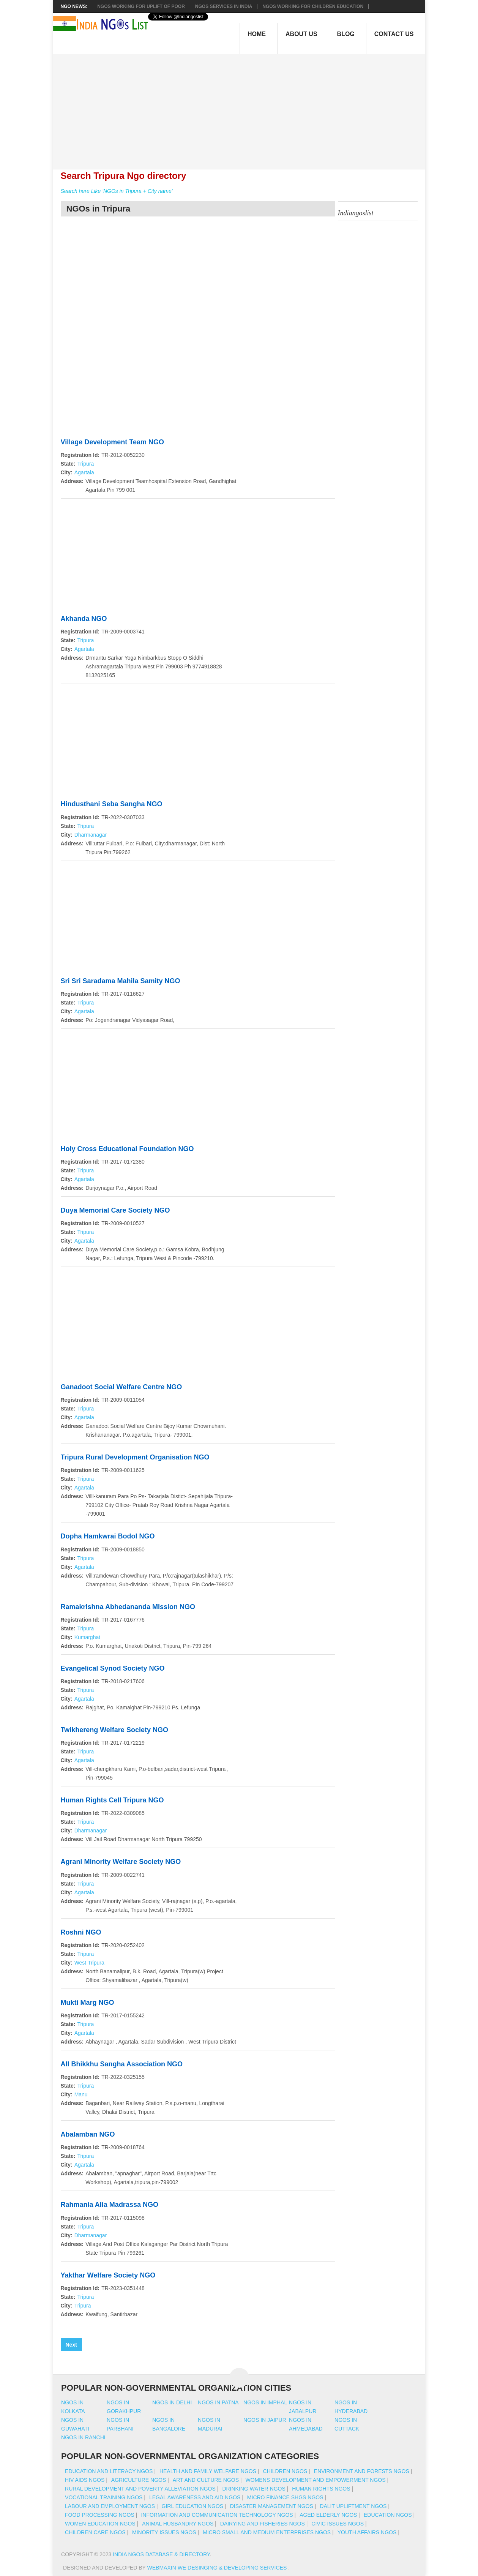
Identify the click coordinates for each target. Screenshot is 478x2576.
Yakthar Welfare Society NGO (108, 2275)
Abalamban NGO (88, 2134)
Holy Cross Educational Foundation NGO (127, 1149)
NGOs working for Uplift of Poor (141, 6)
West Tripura (89, 1963)
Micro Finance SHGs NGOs (285, 2497)
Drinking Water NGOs (253, 2489)
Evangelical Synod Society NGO (113, 1668)
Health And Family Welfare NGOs (207, 2471)
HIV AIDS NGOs (84, 2480)
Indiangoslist (356, 213)
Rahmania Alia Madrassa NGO (109, 2204)
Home (257, 34)
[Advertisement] (242, 107)
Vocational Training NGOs (103, 2497)
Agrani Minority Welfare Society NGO (121, 1861)
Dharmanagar (90, 835)
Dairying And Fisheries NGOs (262, 2524)
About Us (301, 34)
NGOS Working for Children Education (312, 6)
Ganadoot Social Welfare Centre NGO (121, 1387)
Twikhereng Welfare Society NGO (114, 1730)
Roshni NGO (81, 1932)
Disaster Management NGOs (271, 2506)
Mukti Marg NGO (87, 2002)
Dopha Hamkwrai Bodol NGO (108, 1536)
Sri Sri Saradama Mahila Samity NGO (120, 981)
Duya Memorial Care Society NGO (115, 1210)
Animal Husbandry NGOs (177, 2524)
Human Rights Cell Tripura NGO (112, 1800)
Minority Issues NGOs (164, 2532)
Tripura (85, 464)
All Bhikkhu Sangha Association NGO (122, 2064)
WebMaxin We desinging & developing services (218, 2568)
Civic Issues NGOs (337, 2524)
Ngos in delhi (172, 2402)
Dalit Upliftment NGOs (353, 2506)
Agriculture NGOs (138, 2480)
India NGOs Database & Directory (161, 2554)
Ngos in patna (218, 2402)
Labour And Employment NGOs (110, 2506)
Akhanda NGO (84, 618)
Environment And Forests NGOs (361, 2471)
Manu (81, 2094)
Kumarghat (87, 1637)
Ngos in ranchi (83, 2437)
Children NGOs (285, 2471)
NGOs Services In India (223, 6)
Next (71, 2345)
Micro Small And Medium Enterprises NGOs (267, 2532)
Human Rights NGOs (321, 2489)
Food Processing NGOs (99, 2515)
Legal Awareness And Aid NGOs (194, 2497)
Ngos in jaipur (264, 2420)
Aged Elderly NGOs (328, 2515)
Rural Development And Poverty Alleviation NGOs (140, 2489)
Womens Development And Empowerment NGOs (316, 2480)
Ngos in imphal (265, 2402)
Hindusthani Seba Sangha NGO (111, 804)
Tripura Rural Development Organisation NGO (135, 1457)
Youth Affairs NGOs (367, 2532)
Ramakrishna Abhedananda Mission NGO (128, 1607)
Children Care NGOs (95, 2532)
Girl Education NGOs (193, 2506)
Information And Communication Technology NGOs (217, 2515)
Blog (346, 34)
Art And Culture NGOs (206, 2480)
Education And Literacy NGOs (109, 2471)
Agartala (84, 472)
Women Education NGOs (100, 2524)
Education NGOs (388, 2515)
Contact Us (394, 34)
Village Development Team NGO (112, 442)
